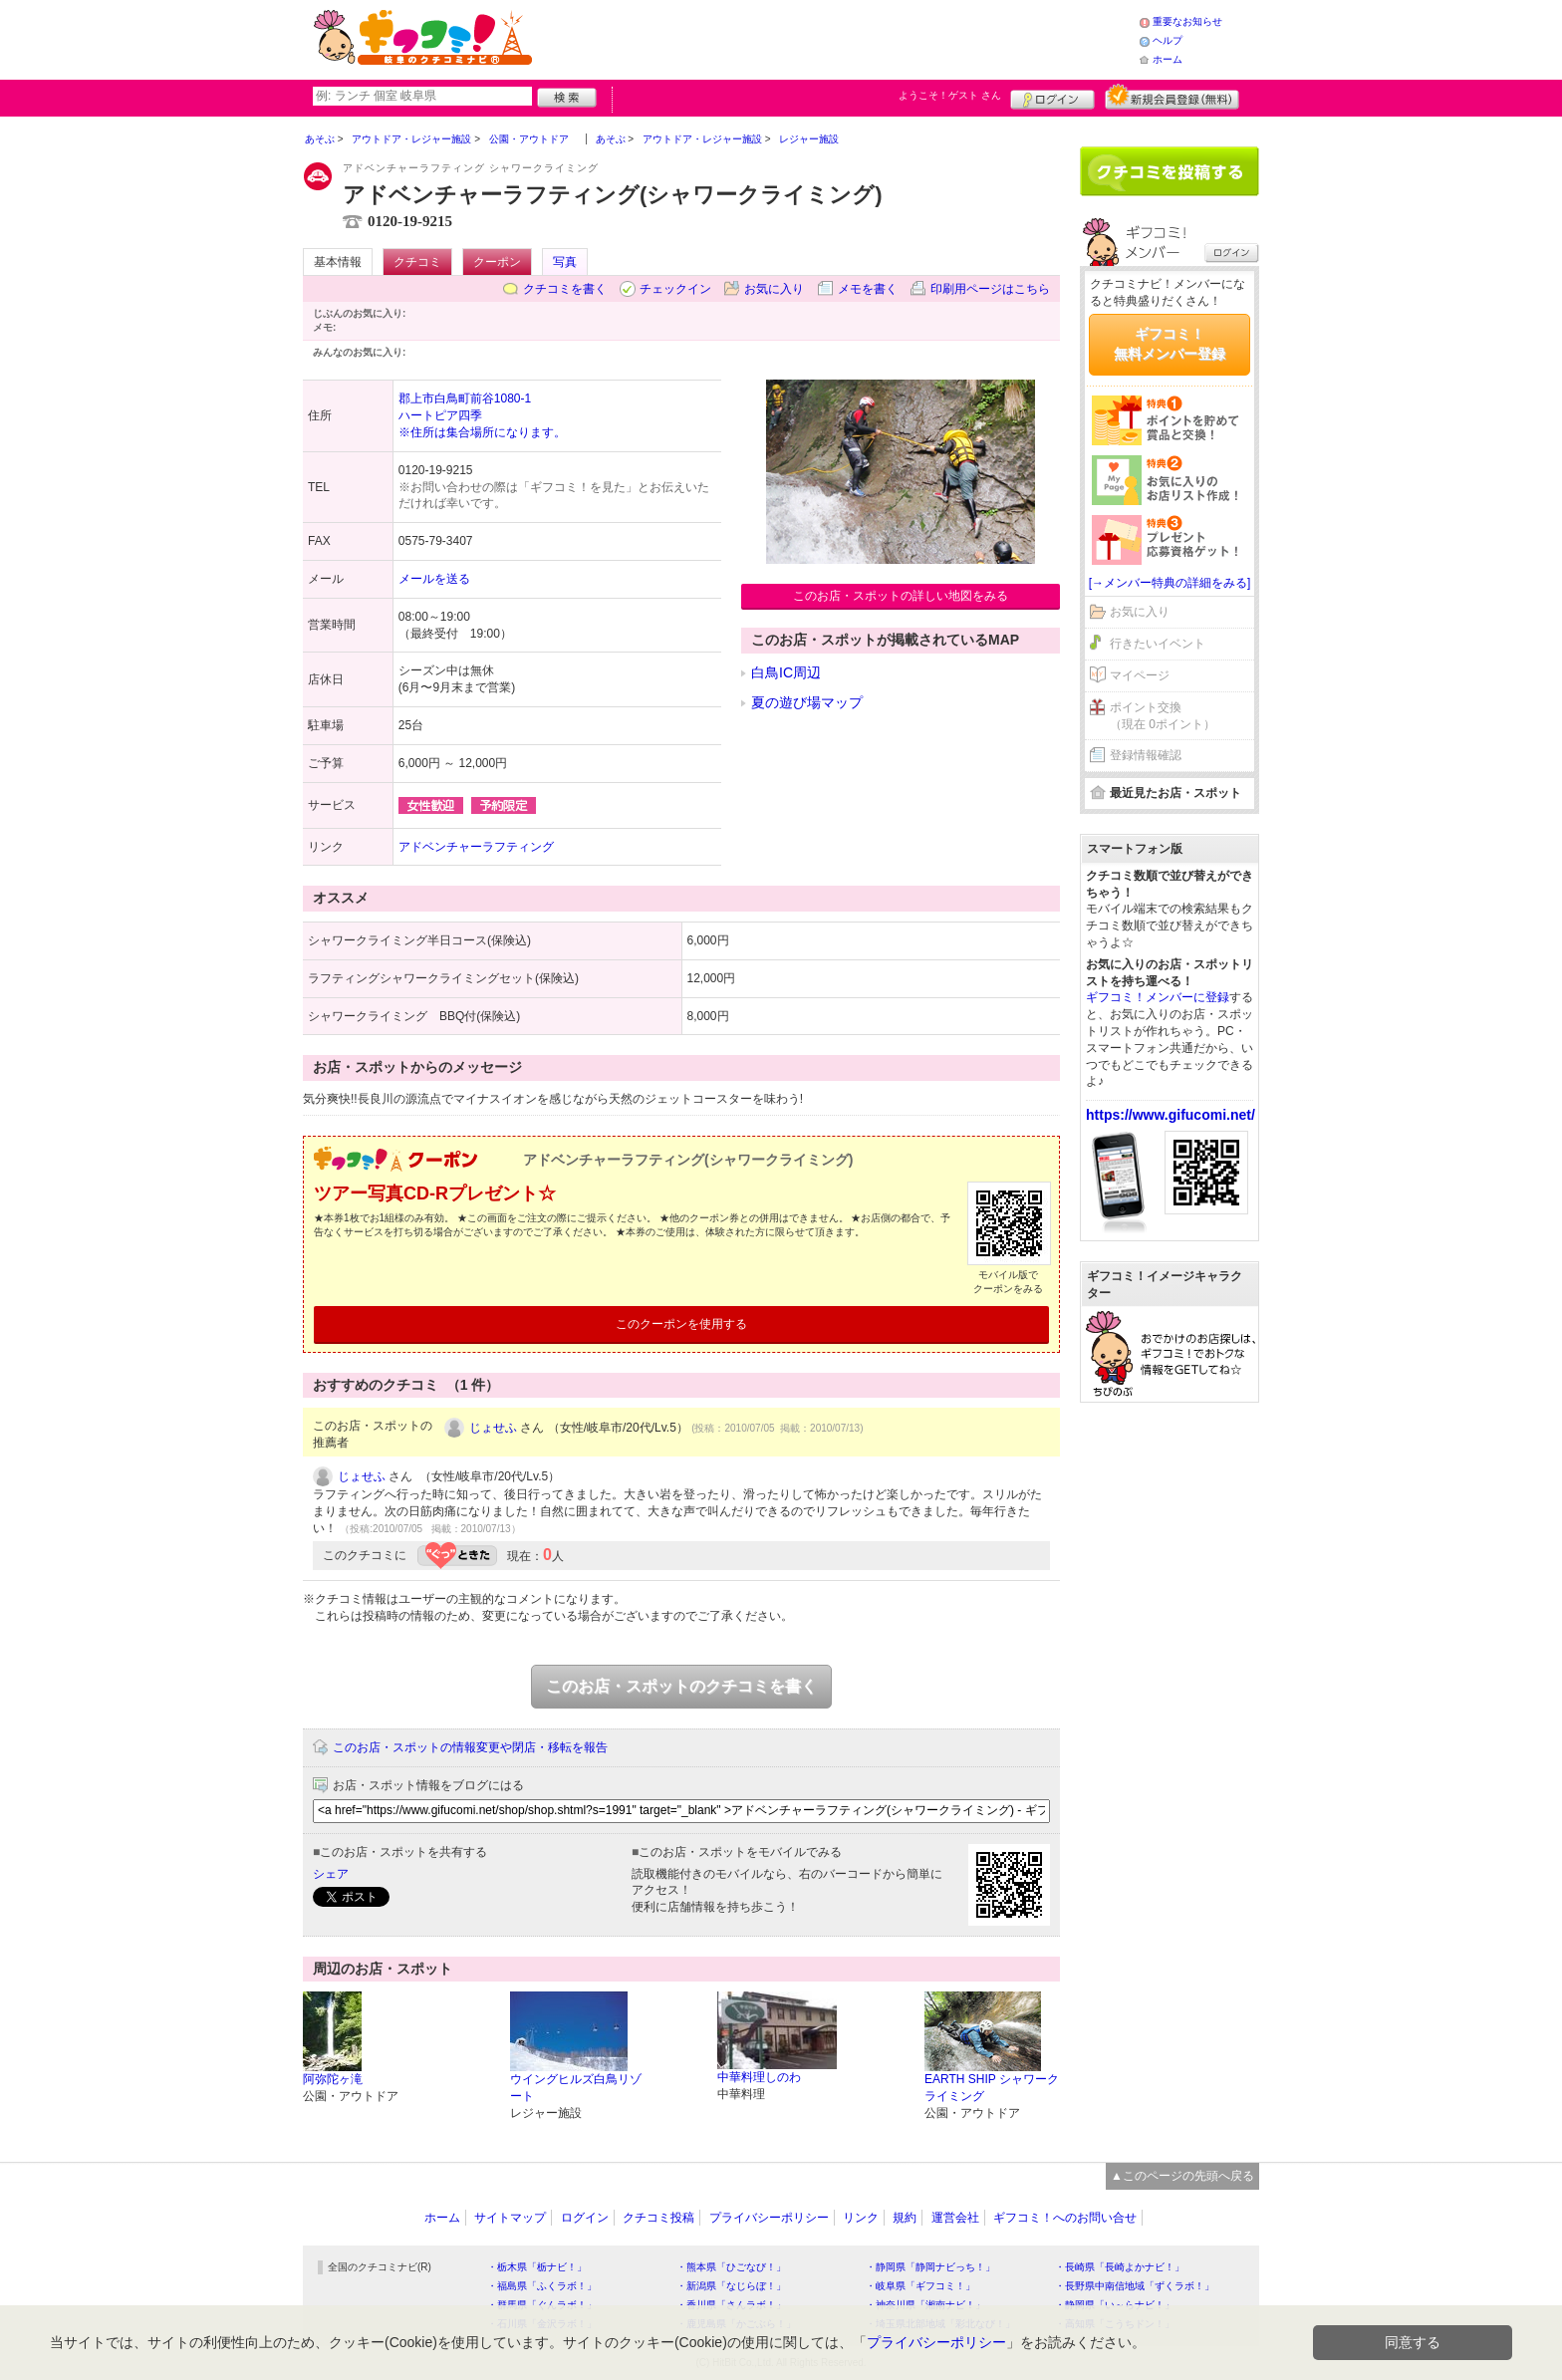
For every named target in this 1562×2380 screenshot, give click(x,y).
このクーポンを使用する (681, 1324)
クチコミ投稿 (658, 2218)
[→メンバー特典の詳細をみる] (1170, 583)
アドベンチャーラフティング (476, 847)
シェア (331, 1874)
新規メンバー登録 (1172, 97)
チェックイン (675, 289)
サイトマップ (510, 2218)
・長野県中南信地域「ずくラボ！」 (1134, 2285)
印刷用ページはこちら (990, 289)
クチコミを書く (565, 289)
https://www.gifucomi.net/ (1170, 1115)
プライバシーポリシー (769, 2218)
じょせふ (493, 1428)
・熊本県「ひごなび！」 (731, 2266)
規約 (904, 2218)
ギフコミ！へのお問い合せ (1065, 2218)
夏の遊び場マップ (807, 702)
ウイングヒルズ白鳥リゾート (576, 2087)
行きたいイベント (1157, 644)
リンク (861, 2218)
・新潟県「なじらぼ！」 (731, 2285)
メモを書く (868, 289)
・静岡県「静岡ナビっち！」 (930, 2266)
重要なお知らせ (1187, 21)
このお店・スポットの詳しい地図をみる (900, 596)
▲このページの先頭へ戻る (1182, 2176)
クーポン (497, 262)
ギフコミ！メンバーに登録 (1157, 997)
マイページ (1140, 675)
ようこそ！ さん (950, 95)
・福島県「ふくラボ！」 (542, 2285)
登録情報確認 (1145, 755)
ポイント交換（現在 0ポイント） (1162, 715)
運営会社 (955, 2218)
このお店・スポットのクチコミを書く (681, 1686)
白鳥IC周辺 (786, 672)
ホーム (1167, 59)
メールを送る (434, 579)
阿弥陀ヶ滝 (333, 2079)
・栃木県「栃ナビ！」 (537, 2266)
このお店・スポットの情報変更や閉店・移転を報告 (470, 1747)
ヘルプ (1167, 40)
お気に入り (774, 289)
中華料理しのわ (759, 2077)
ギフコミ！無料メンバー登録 (1169, 344)
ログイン (1052, 97)
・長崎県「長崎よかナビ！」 (1119, 2266)
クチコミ (417, 262)
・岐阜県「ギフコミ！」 (920, 2285)
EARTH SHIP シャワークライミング (991, 2087)
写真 (565, 262)
